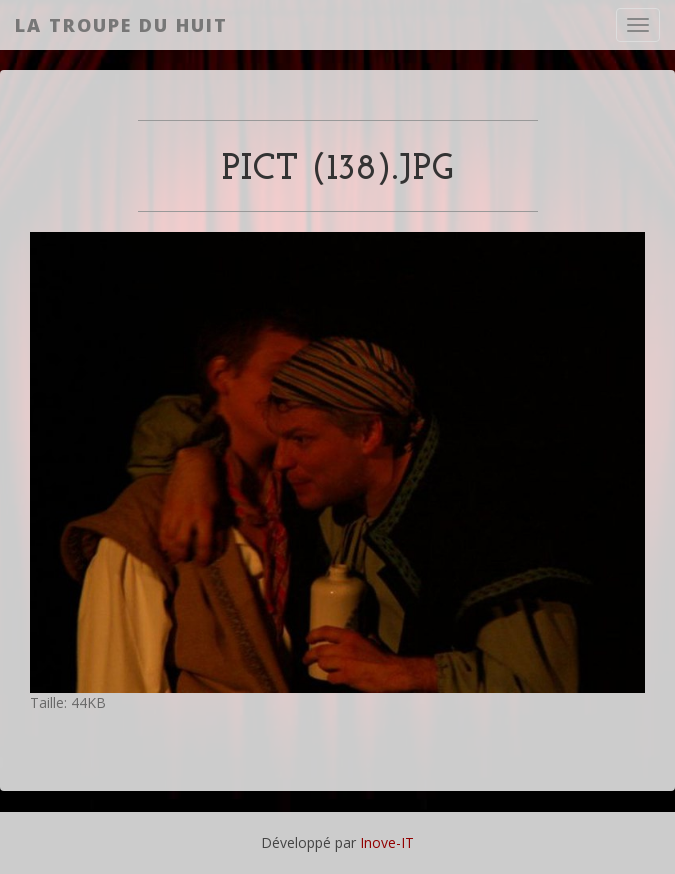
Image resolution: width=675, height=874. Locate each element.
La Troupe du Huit (121, 25)
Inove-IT (387, 842)
